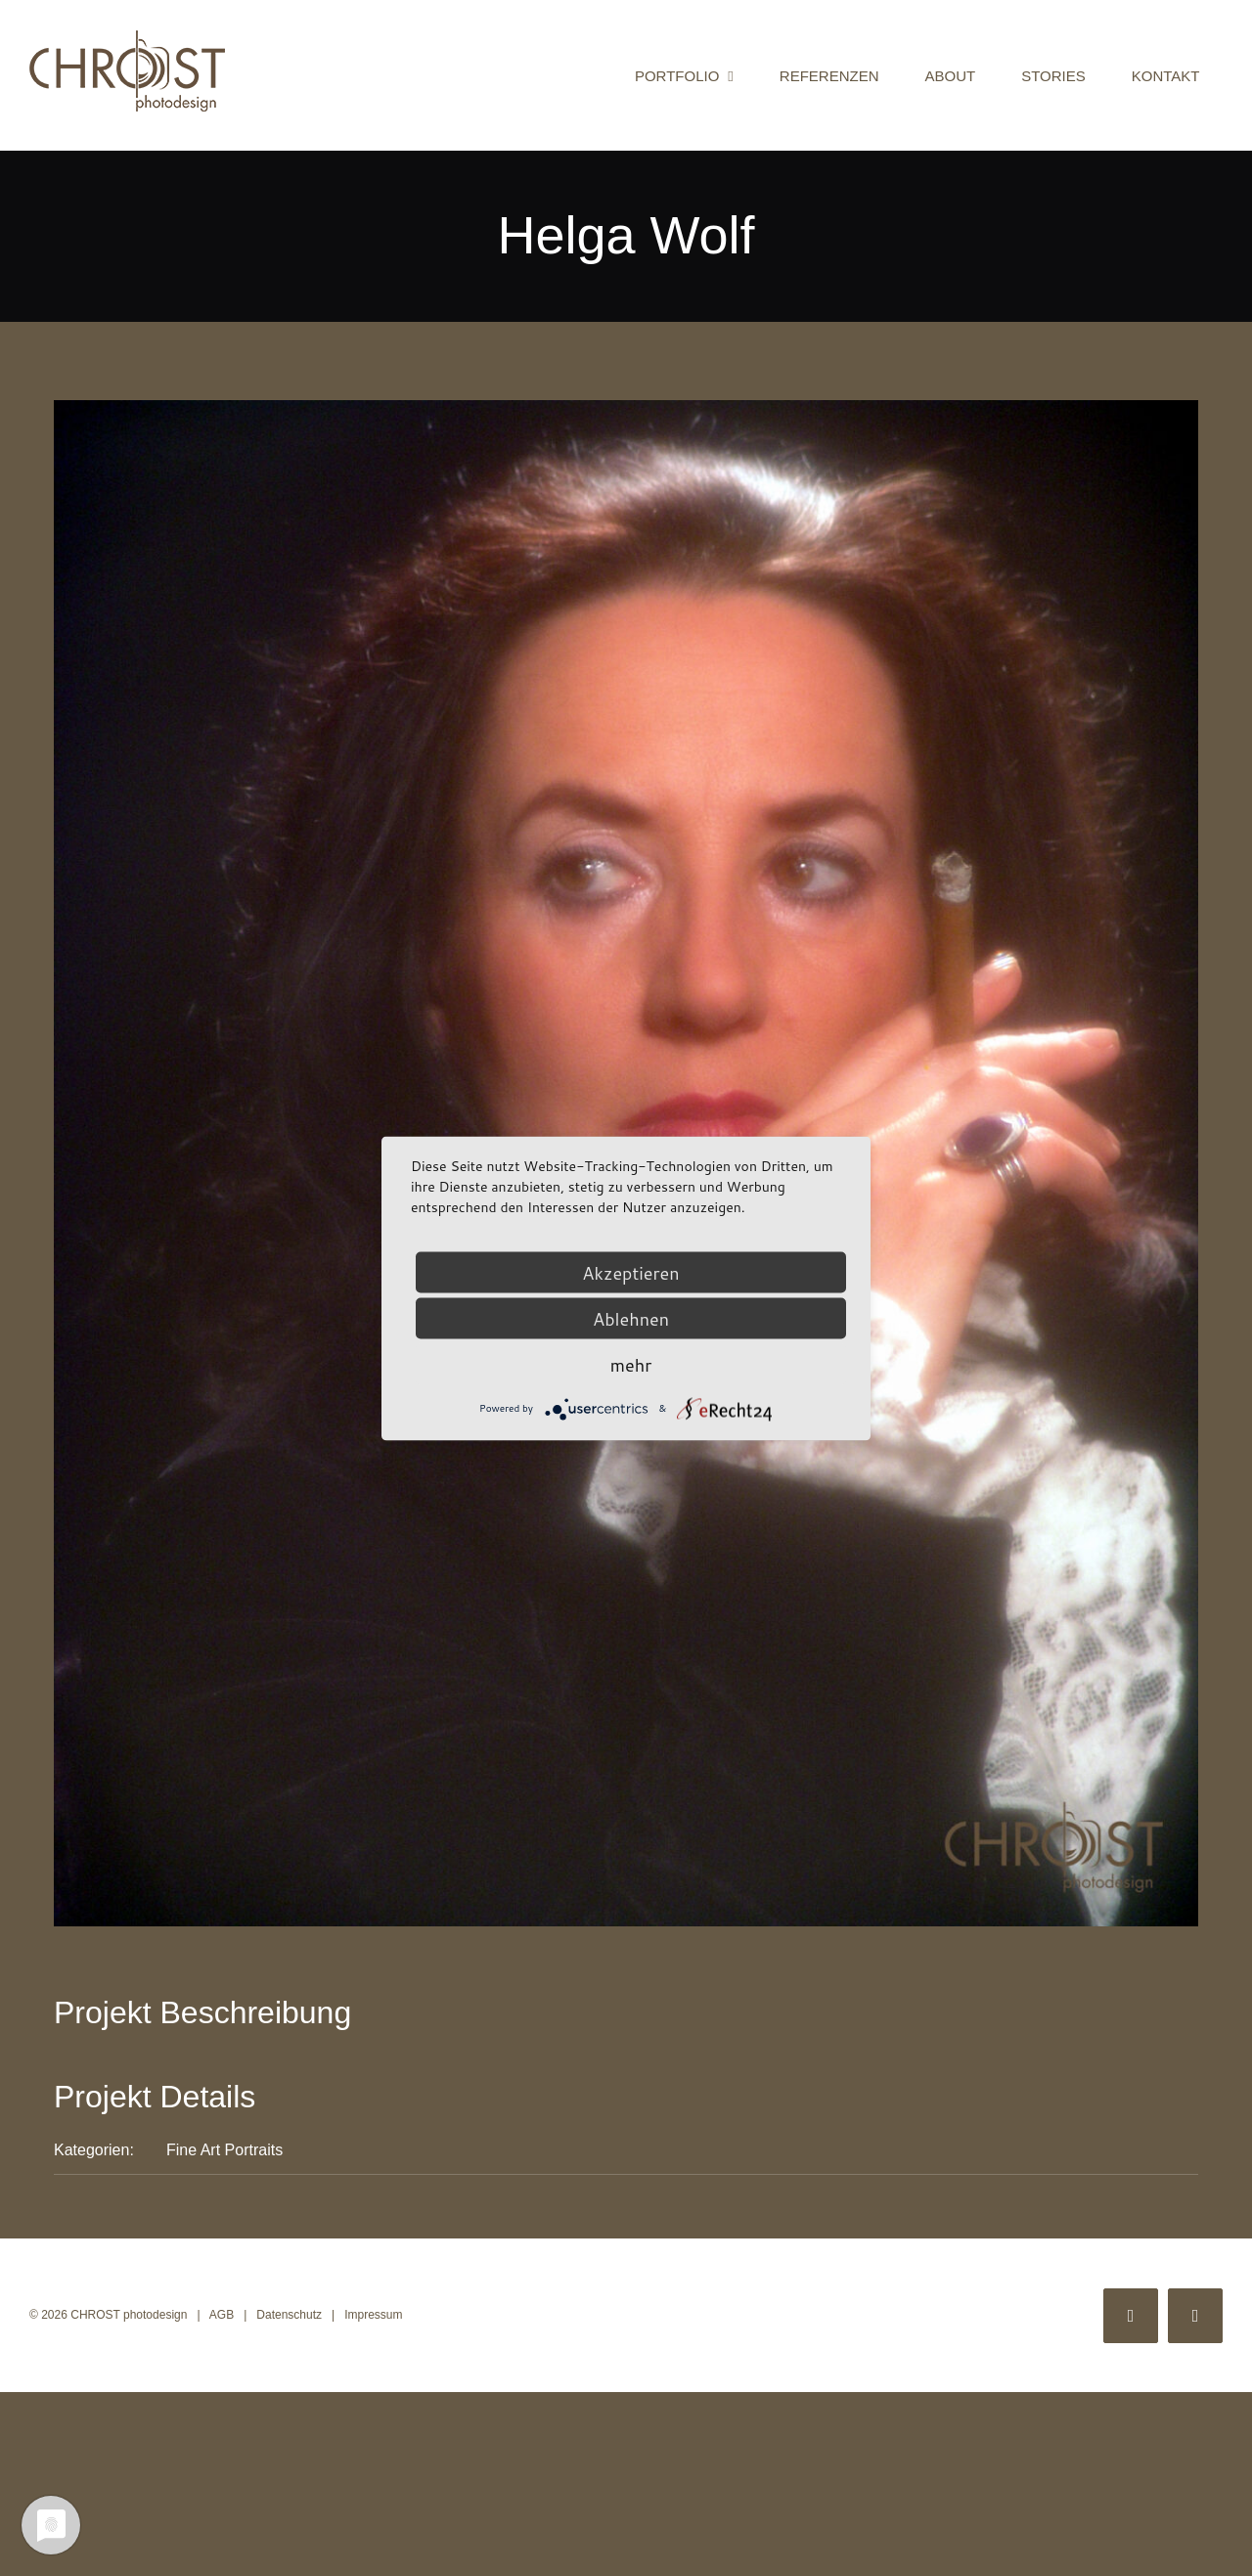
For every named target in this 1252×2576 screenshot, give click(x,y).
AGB (221, 2315)
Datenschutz (289, 2315)
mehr (630, 1364)
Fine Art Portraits (224, 2150)
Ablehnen (631, 1318)
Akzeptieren (630, 1272)
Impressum (373, 2315)
